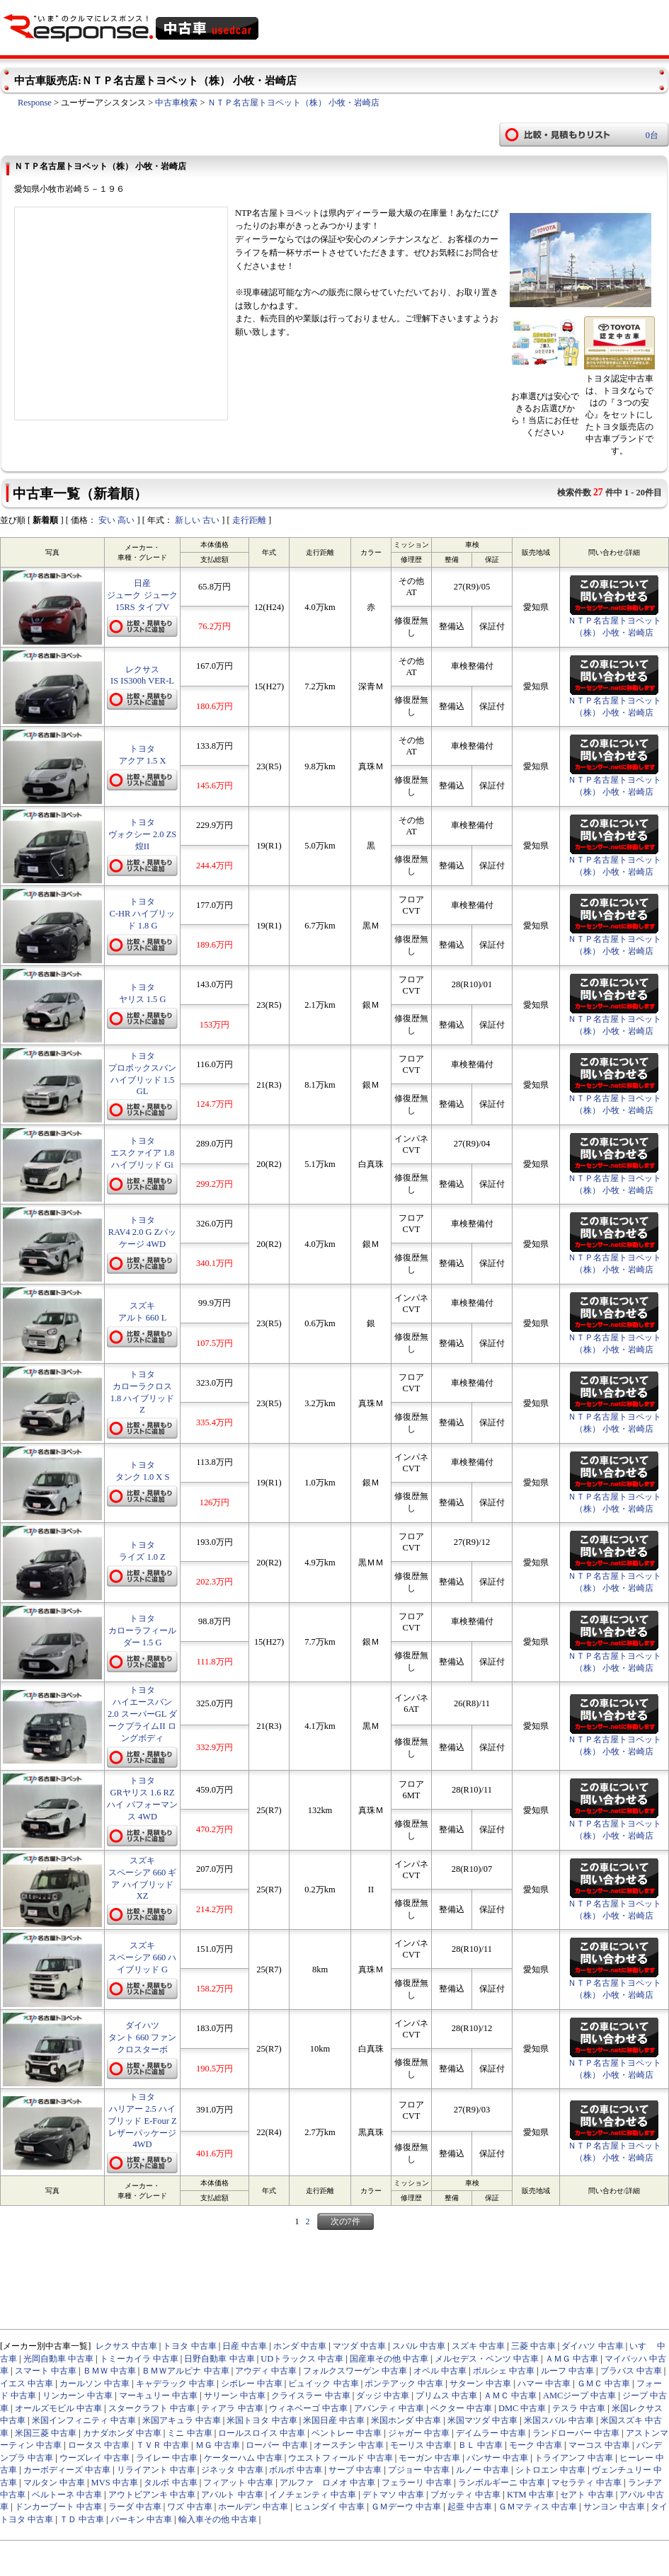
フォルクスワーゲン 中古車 (355, 2371)
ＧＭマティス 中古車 (537, 2507)
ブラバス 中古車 (631, 2371)
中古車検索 (176, 103)
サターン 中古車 (480, 2383)
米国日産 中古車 (334, 2420)
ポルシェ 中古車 (503, 2371)
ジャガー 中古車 (419, 2433)
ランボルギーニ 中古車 (501, 2483)
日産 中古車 (244, 2346)
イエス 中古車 (26, 2383)
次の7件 (345, 2221)
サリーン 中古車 (234, 2395)
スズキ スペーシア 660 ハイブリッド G (142, 1957)
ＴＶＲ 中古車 (162, 2445)
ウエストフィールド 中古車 (340, 2458)
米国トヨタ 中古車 (262, 2420)
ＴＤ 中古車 (81, 2519)
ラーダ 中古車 (134, 2507)
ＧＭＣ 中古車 (603, 2383)
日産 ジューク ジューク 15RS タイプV (142, 595)
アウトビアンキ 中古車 (151, 2495)
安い (106, 520)
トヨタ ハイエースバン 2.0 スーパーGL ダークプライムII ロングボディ (142, 1714)
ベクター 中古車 (461, 2408)
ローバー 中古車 (276, 2445)
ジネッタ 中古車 (232, 2470)
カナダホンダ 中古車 (122, 2433)
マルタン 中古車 (54, 2483)
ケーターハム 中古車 (243, 2458)
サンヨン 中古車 (614, 2507)
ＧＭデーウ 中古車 (406, 2507)
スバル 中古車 (418, 2346)
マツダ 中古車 (359, 2346)
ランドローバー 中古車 (575, 2433)
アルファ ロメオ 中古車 (327, 2483)
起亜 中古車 (469, 2507)
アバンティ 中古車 (389, 2408)
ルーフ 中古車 (567, 2371)
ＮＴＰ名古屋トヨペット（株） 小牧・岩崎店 (293, 103)
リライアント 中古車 (156, 2470)
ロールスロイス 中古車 (261, 2433)
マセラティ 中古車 (586, 2483)
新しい (187, 520)
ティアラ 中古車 (232, 2408)
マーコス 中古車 (599, 2445)
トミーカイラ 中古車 (139, 2359)
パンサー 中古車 (497, 2458)
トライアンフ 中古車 (573, 2458)
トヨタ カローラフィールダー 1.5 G (142, 1631)
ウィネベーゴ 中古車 (308, 2408)
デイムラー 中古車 (491, 2433)
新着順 (45, 520)
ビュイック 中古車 (323, 2383)
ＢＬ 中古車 (480, 2445)
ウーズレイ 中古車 (94, 2458)
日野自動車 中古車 (219, 2359)
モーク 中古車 (535, 2445)
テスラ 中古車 (578, 2408)
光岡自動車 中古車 (58, 2359)
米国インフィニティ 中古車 (84, 2420)
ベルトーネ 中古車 (67, 2495)
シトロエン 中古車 (550, 2470)
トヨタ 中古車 (189, 2346)
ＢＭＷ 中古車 (109, 2371)
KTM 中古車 (530, 2495)
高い (126, 520)
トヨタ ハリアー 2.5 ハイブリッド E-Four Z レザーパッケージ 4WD (142, 2120)
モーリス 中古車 (421, 2445)
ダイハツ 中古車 (592, 2346)
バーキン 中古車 (141, 2519)
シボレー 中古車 (251, 2383)
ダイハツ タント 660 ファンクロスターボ (142, 2037)
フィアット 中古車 (238, 2483)
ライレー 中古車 (167, 2458)
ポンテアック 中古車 (404, 2383)
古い (210, 520)
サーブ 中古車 (355, 2470)
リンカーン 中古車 (77, 2395)
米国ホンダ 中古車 (406, 2420)
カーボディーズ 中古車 (66, 2470)
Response (35, 103)
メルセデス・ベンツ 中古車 (487, 2359)
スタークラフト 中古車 (151, 2408)
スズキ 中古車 (478, 2346)
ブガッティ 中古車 (465, 2495)
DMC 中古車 (522, 2408)
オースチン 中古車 (349, 2445)
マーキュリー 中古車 (158, 2395)
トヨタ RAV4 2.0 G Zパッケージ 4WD (142, 1232)
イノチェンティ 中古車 (312, 2495)
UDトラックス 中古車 (302, 2359)
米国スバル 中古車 (559, 2420)
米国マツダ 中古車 (482, 2420)
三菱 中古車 (533, 2346)
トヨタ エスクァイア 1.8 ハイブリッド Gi (142, 1153)
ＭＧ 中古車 (217, 2445)
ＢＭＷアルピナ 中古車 (185, 2371)
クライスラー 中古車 (310, 2395)
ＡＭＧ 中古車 (571, 2359)
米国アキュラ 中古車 (181, 2420)
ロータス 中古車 (99, 2445)
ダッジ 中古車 (382, 2395)
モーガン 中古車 (429, 2458)
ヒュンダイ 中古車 (330, 2507)
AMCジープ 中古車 (580, 2395)
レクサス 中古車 (126, 2346)
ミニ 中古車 (189, 2433)
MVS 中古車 (114, 2483)
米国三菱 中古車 (45, 2433)
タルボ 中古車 (170, 2483)
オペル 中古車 (440, 2371)
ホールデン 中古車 (253, 2507)
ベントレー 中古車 (346, 2433)
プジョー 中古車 (419, 2470)
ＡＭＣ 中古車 (510, 2395)
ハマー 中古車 (544, 2383)
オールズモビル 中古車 (58, 2408)
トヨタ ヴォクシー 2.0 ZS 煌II (142, 834)
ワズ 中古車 (189, 2507)
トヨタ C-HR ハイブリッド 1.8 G (143, 914)
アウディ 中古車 (266, 2371)
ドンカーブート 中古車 (58, 2507)
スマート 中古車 (45, 2371)
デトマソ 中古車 (393, 2495)
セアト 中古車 (586, 2495)
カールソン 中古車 (94, 2383)
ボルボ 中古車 (295, 2470)
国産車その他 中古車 (389, 2359)
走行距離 (249, 520)
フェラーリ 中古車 (417, 2483)
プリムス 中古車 (446, 2395)
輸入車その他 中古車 (217, 2519)
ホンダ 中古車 (299, 2346)
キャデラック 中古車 (175, 2383)
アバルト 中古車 (232, 2495)
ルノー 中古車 (482, 2470)
